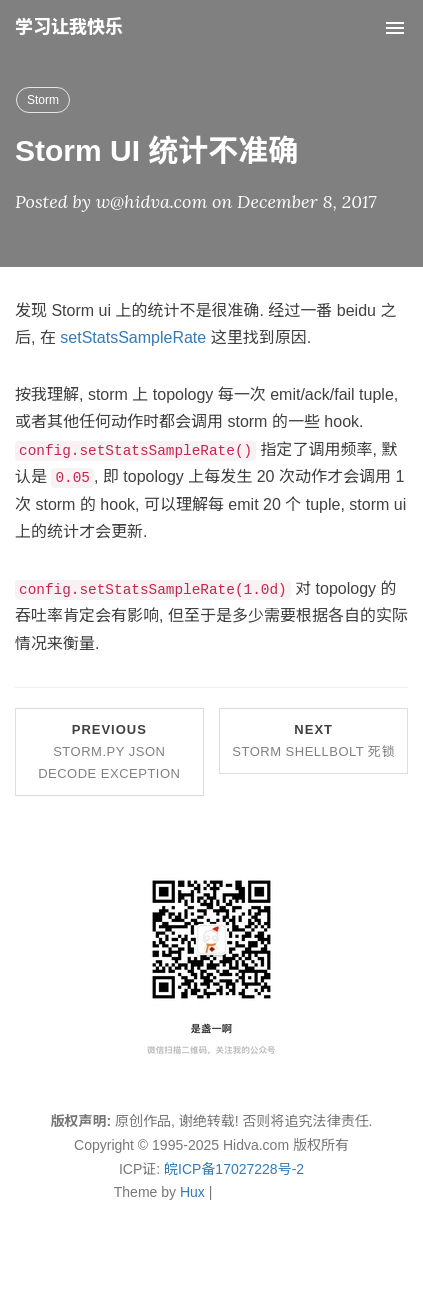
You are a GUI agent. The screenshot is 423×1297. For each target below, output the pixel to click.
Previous (109, 751)
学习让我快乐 (69, 27)
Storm (43, 100)
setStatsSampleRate (133, 337)
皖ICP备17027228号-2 (234, 1169)
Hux (192, 1192)
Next (313, 740)
